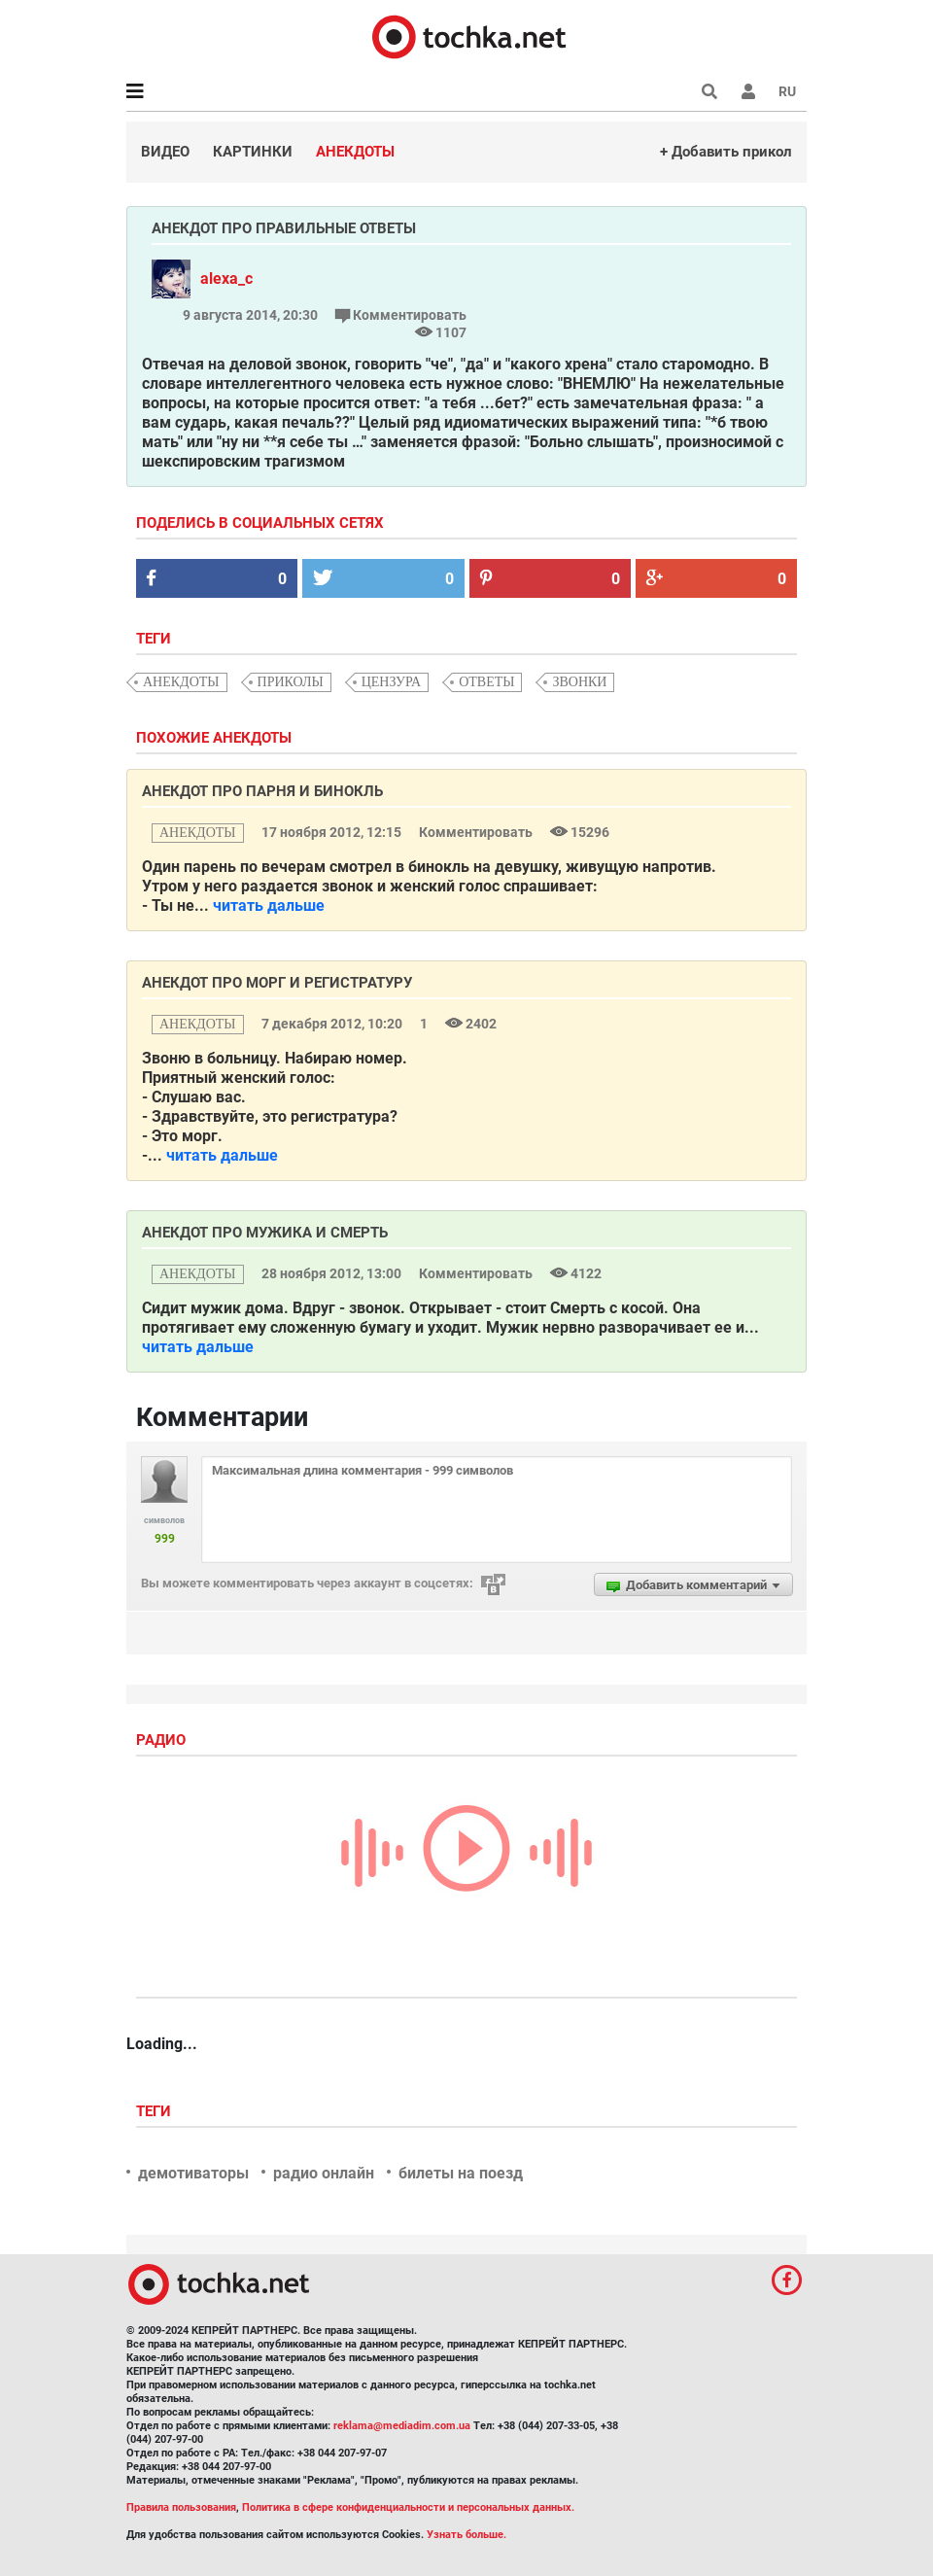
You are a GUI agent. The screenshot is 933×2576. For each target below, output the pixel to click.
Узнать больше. (466, 2534)
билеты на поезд (460, 2173)
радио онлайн (323, 2173)
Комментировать (400, 315)
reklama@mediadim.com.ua (401, 2425)
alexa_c (226, 278)
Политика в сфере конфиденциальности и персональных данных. (408, 2507)
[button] (748, 91)
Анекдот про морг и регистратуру (277, 983)
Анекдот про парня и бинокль (262, 791)
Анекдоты (355, 151)
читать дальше (269, 905)
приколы (291, 682)
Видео (165, 151)
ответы (486, 682)
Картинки (253, 151)
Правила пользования (181, 2507)
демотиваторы (193, 2173)
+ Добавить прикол (726, 151)
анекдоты (181, 682)
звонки (579, 682)
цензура (391, 682)
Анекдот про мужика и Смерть (265, 1232)
